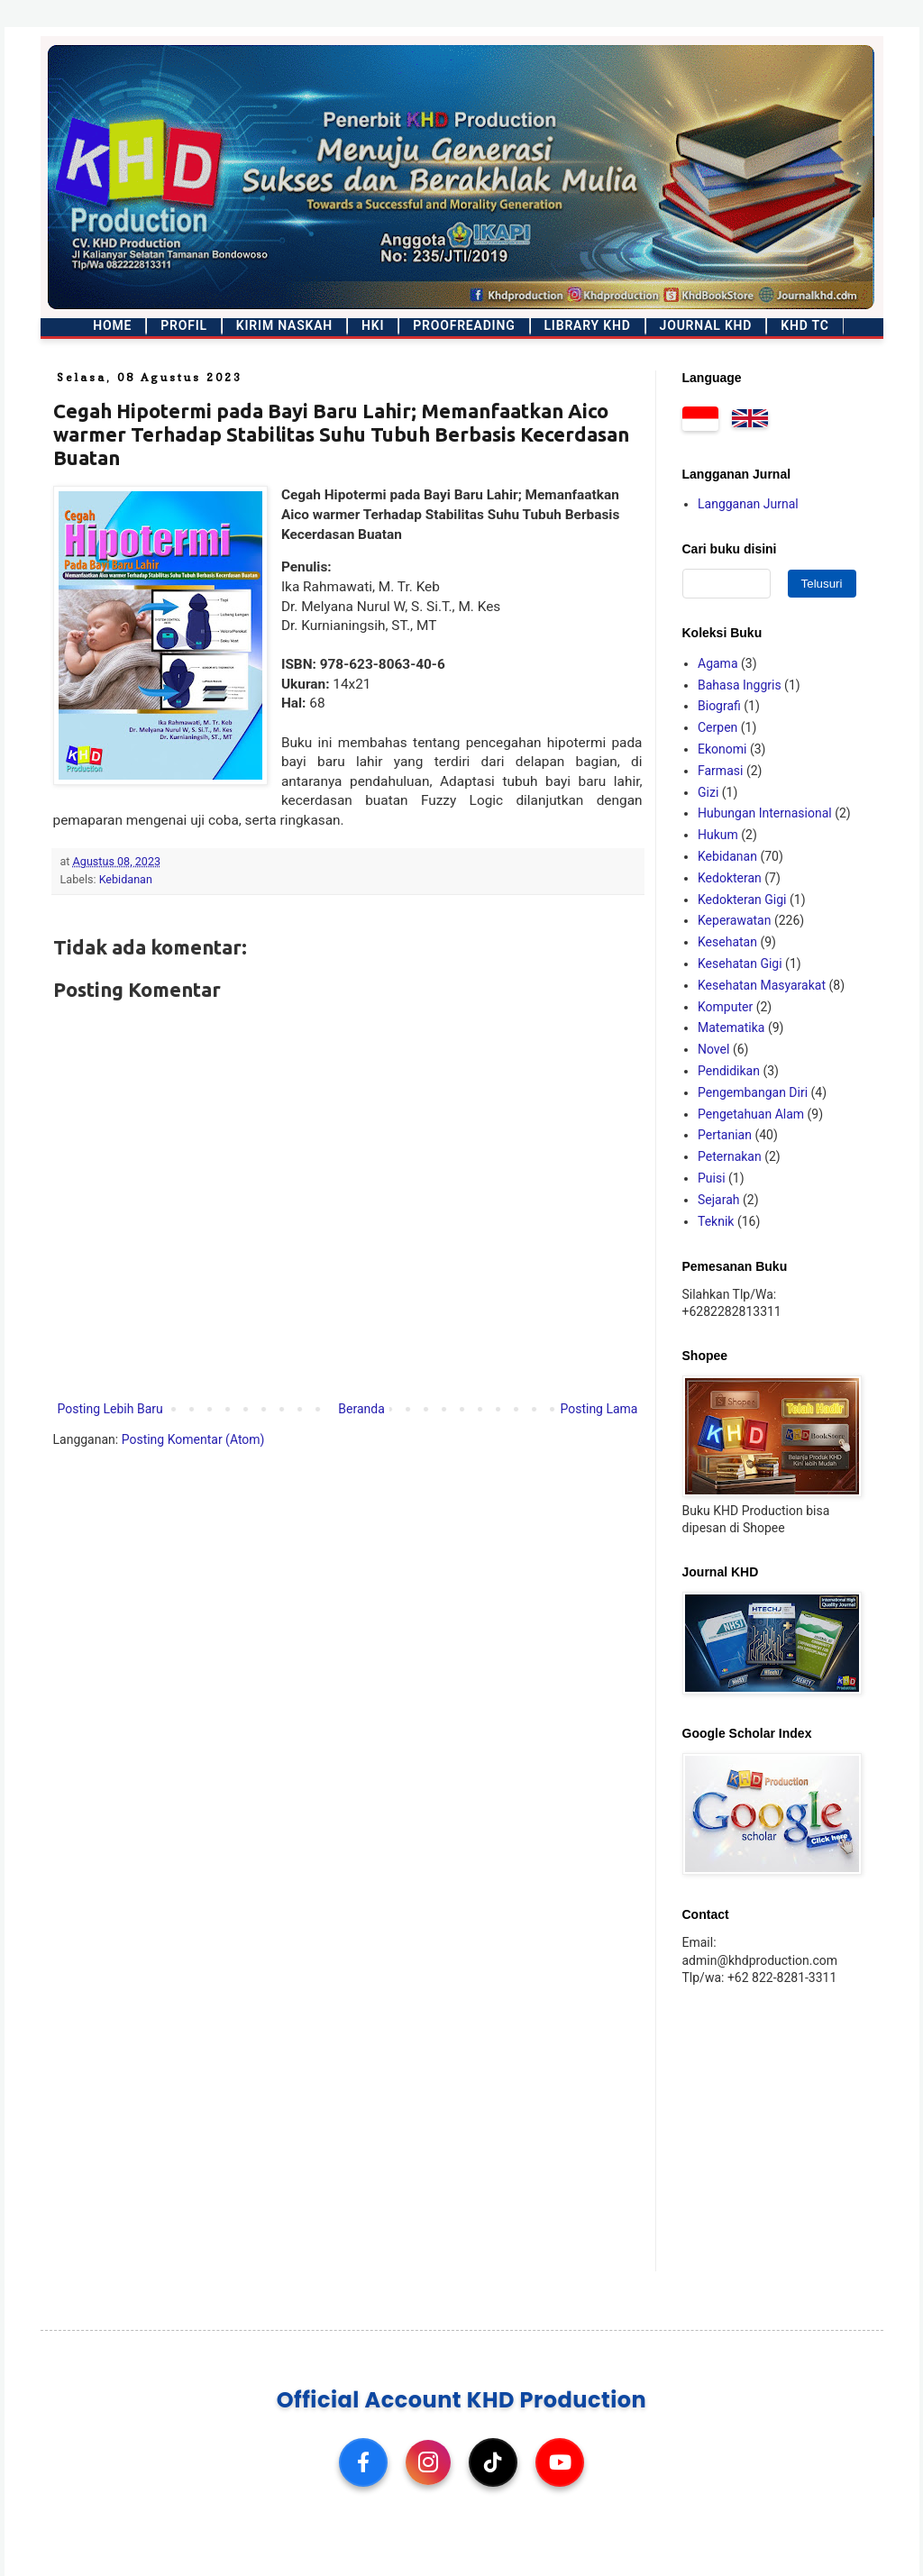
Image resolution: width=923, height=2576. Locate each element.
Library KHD (587, 325)
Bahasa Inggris (739, 685)
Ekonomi (722, 749)
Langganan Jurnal (748, 504)
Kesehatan (727, 942)
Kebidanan (125, 879)
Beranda (361, 1409)
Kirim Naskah (284, 325)
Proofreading (464, 325)
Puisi (712, 1178)
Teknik (716, 1221)
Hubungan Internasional (765, 813)
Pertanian (725, 1135)
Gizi (708, 792)
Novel (713, 1049)
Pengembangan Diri (753, 1092)
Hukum (718, 834)
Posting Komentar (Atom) (193, 1439)
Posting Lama (598, 1409)
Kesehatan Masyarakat (762, 985)
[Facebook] (363, 2462)
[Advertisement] (795, 2127)
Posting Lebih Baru (110, 1409)
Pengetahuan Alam (751, 1114)
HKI (372, 325)
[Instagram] (428, 2462)
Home (112, 325)
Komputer (725, 1007)
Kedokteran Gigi (742, 899)
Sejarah (719, 1199)
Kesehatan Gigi (740, 963)
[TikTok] (493, 2462)
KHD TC (804, 325)
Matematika (731, 1027)
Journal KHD (706, 325)
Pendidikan (729, 1071)
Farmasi (720, 770)
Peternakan (730, 1156)
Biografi (719, 706)
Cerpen (717, 727)
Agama (718, 663)
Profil (183, 325)
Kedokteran (730, 878)
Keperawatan (734, 920)
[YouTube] (559, 2462)
